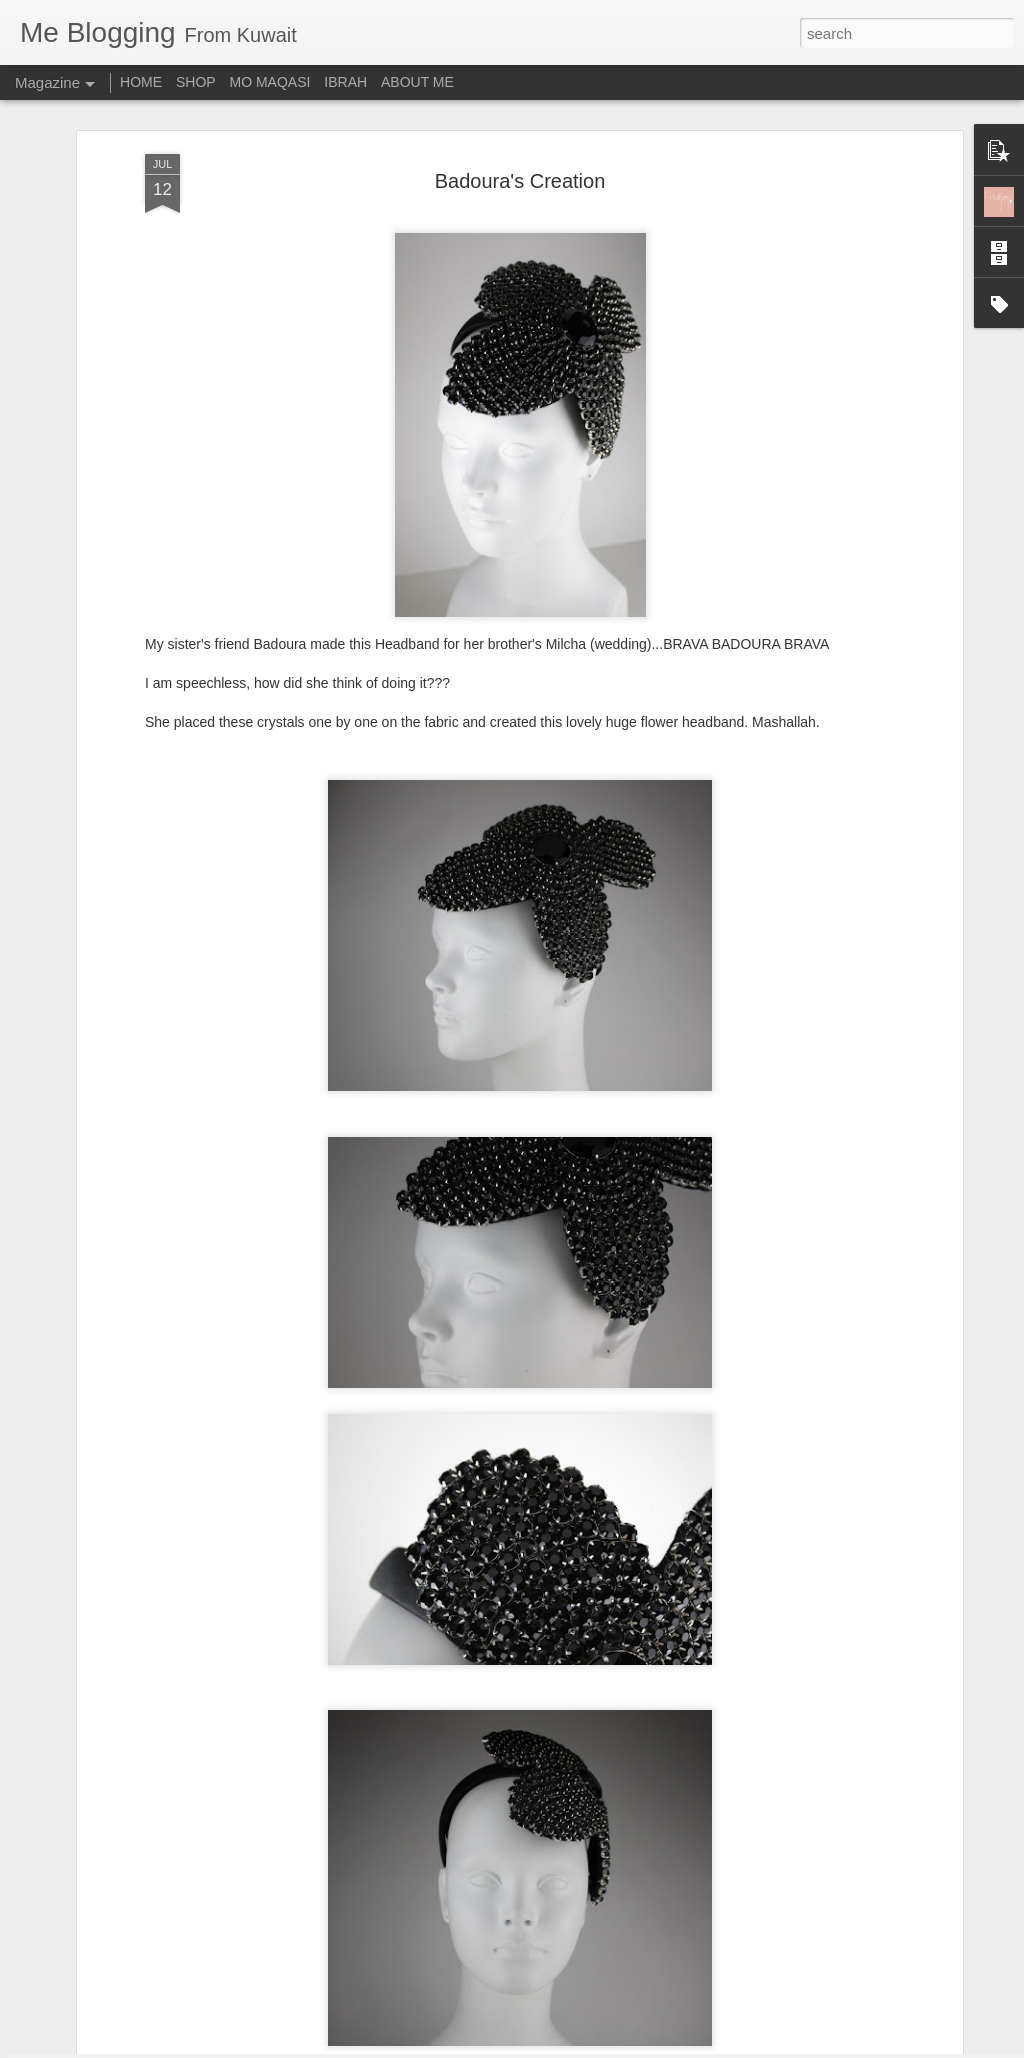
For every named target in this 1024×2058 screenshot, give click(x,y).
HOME (141, 82)
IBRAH (345, 82)
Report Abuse (633, 2047)
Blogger (574, 2047)
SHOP (196, 82)
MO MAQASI (270, 82)
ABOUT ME (417, 82)
